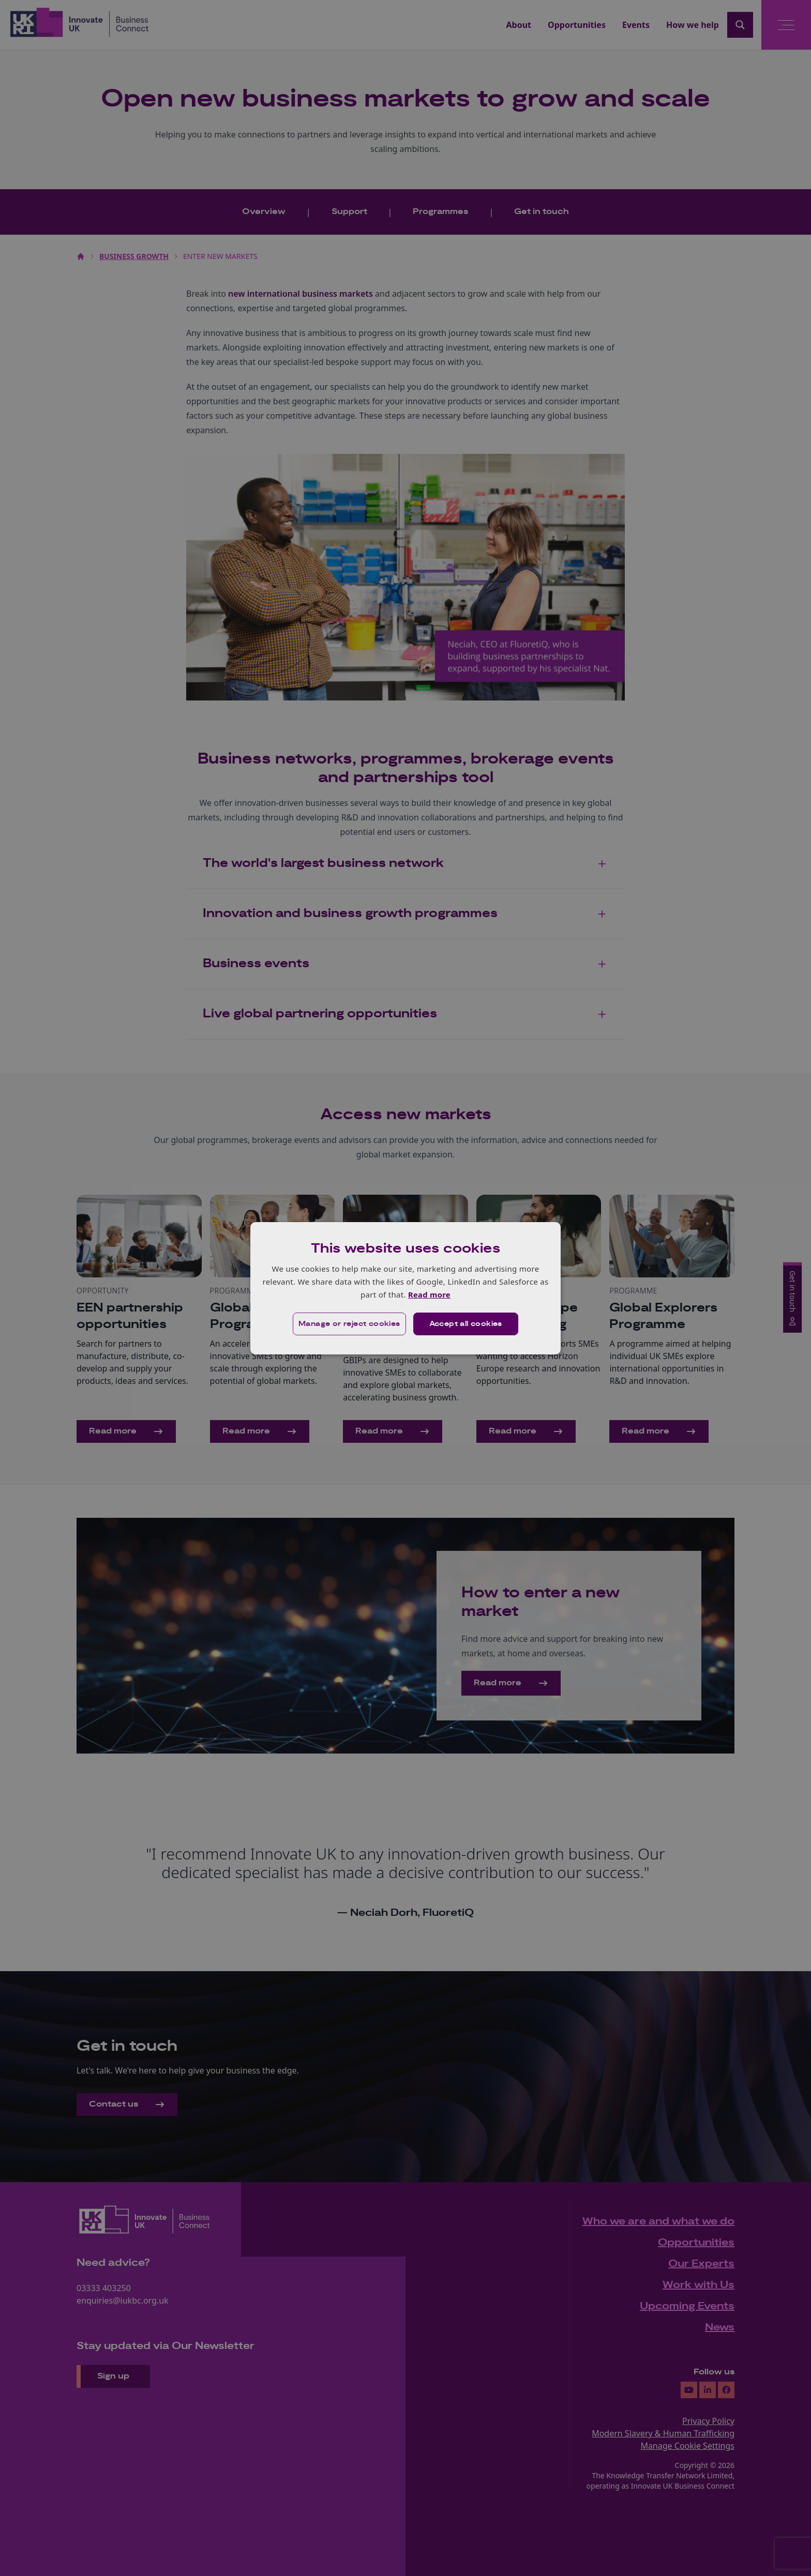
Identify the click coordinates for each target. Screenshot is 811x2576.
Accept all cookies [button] (465, 1324)
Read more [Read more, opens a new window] (429, 1294)
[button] (349, 1324)
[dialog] (405, 1288)
